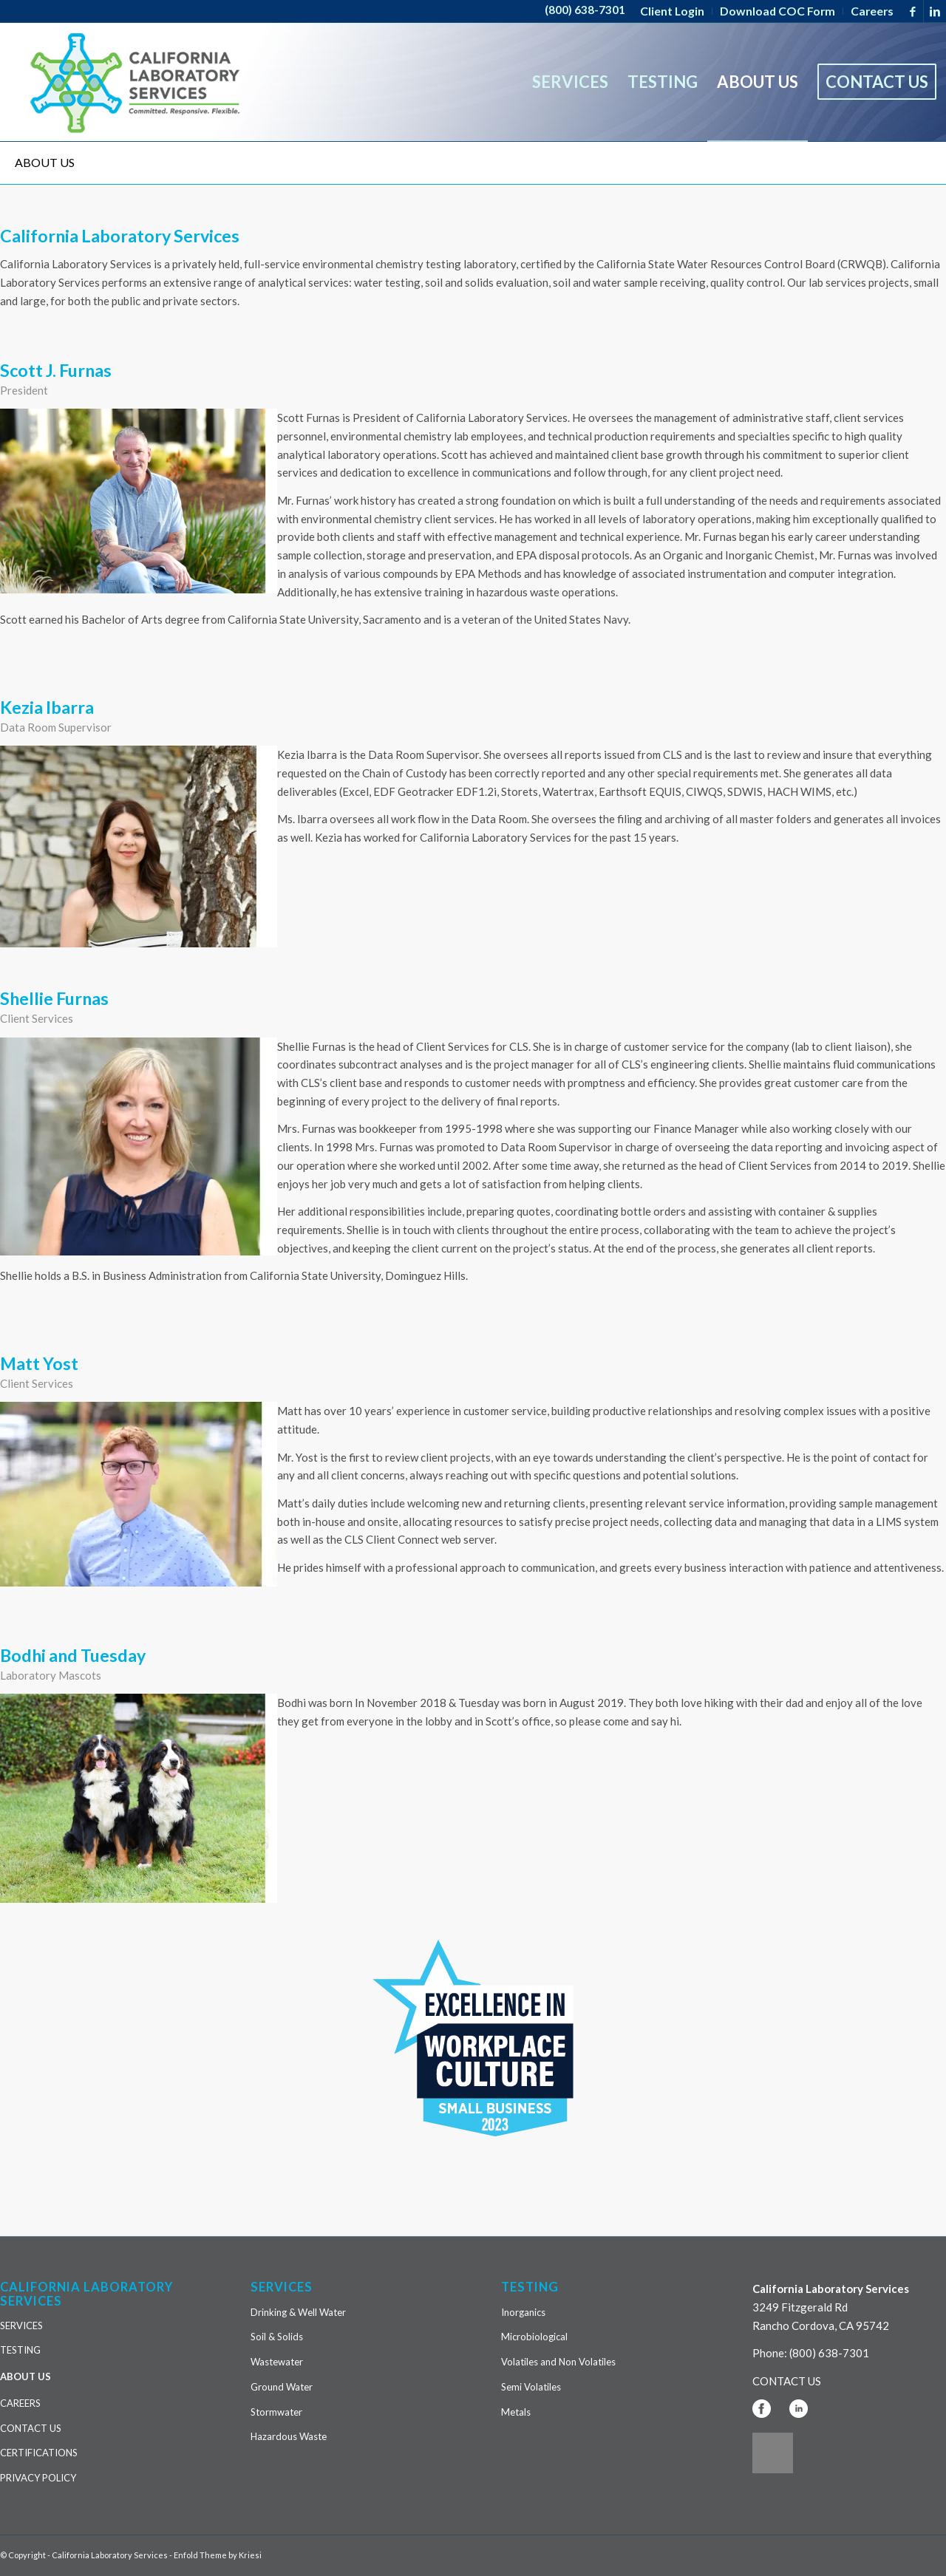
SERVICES (21, 2325)
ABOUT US (45, 162)
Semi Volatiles (531, 2387)
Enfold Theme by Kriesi (218, 2555)
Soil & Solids (277, 2336)
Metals (516, 2412)
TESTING (20, 2350)
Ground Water (282, 2387)
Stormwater (276, 2412)
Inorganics (523, 2312)
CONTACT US (30, 2428)
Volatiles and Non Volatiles (558, 2362)
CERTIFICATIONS (39, 2453)
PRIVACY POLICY (38, 2478)
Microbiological (534, 2336)
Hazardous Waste (289, 2436)
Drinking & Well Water (298, 2312)
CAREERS (20, 2403)
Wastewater (277, 2362)
